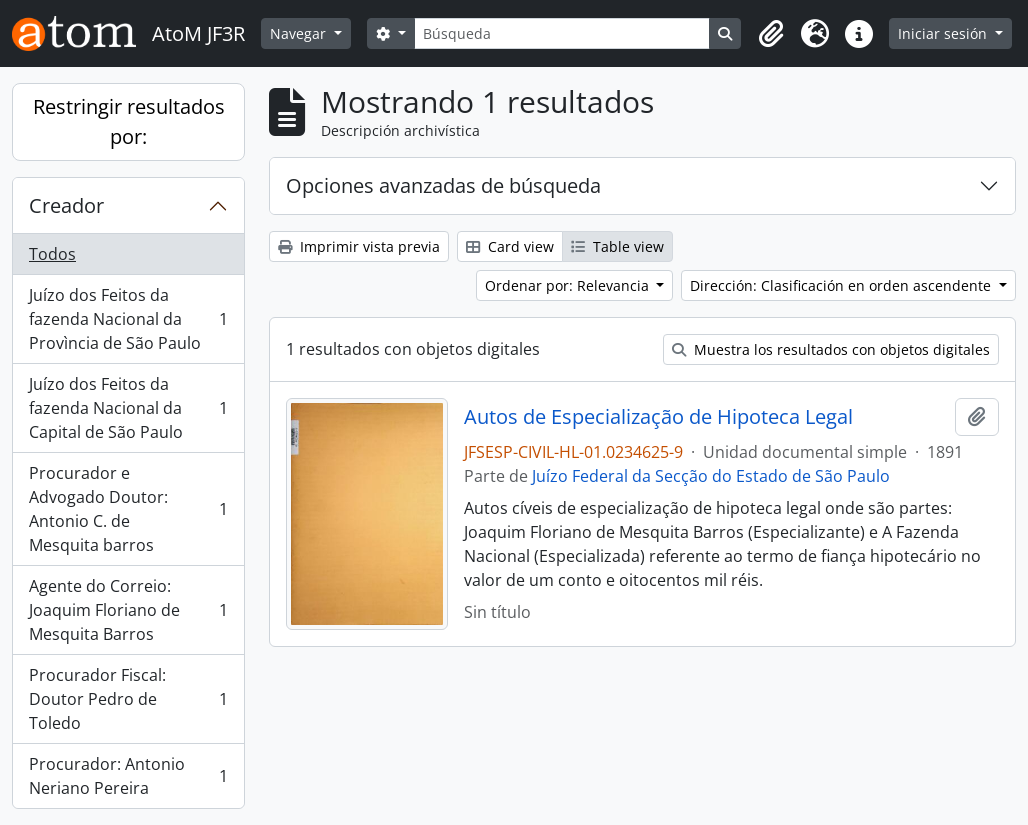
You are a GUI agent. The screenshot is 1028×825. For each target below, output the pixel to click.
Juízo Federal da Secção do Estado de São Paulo (711, 476)
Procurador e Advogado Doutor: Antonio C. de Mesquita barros (128, 509)
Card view (510, 246)
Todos (52, 254)
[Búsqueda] (562, 33)
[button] (771, 34)
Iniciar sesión (944, 33)
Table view (617, 246)
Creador (66, 205)
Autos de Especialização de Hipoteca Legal (658, 417)
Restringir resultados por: (129, 121)
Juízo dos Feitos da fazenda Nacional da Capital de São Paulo (128, 408)
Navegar (300, 33)
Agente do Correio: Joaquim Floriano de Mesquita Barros (128, 610)
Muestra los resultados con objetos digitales (831, 349)
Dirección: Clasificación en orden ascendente (842, 285)
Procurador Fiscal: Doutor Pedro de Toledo (128, 699)
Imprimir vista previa (359, 246)
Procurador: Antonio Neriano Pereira (128, 776)
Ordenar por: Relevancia (569, 285)
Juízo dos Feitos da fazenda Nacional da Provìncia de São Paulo (128, 319)
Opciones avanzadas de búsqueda (443, 185)
